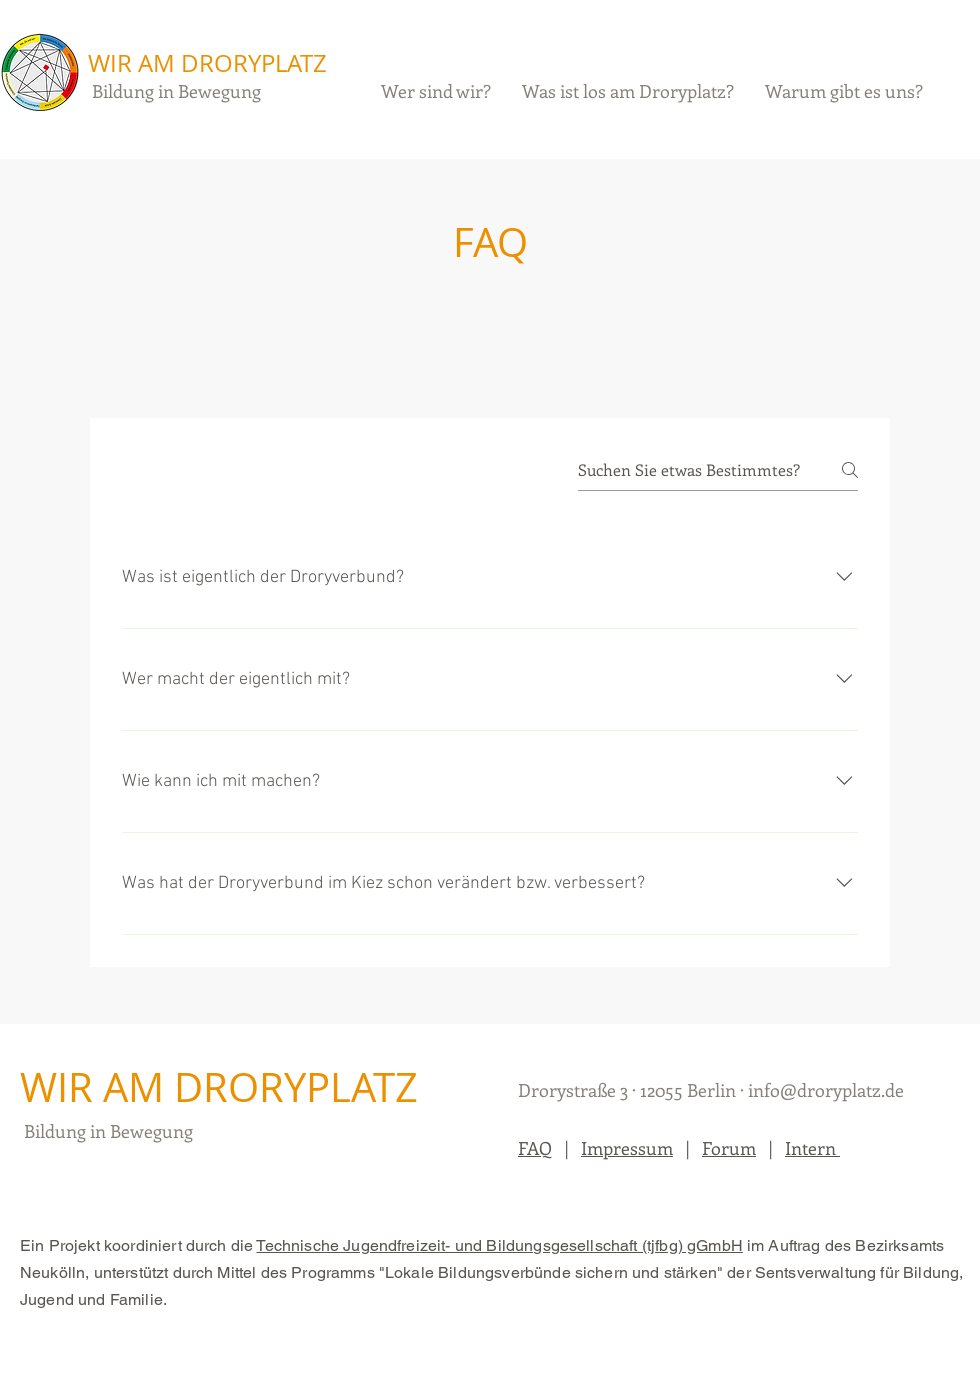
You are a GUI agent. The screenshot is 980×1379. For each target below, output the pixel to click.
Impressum (627, 1148)
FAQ (535, 1148)
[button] (628, 91)
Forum (729, 1148)
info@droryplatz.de (826, 1090)
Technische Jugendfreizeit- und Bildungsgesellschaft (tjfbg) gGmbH (499, 1245)
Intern (812, 1148)
